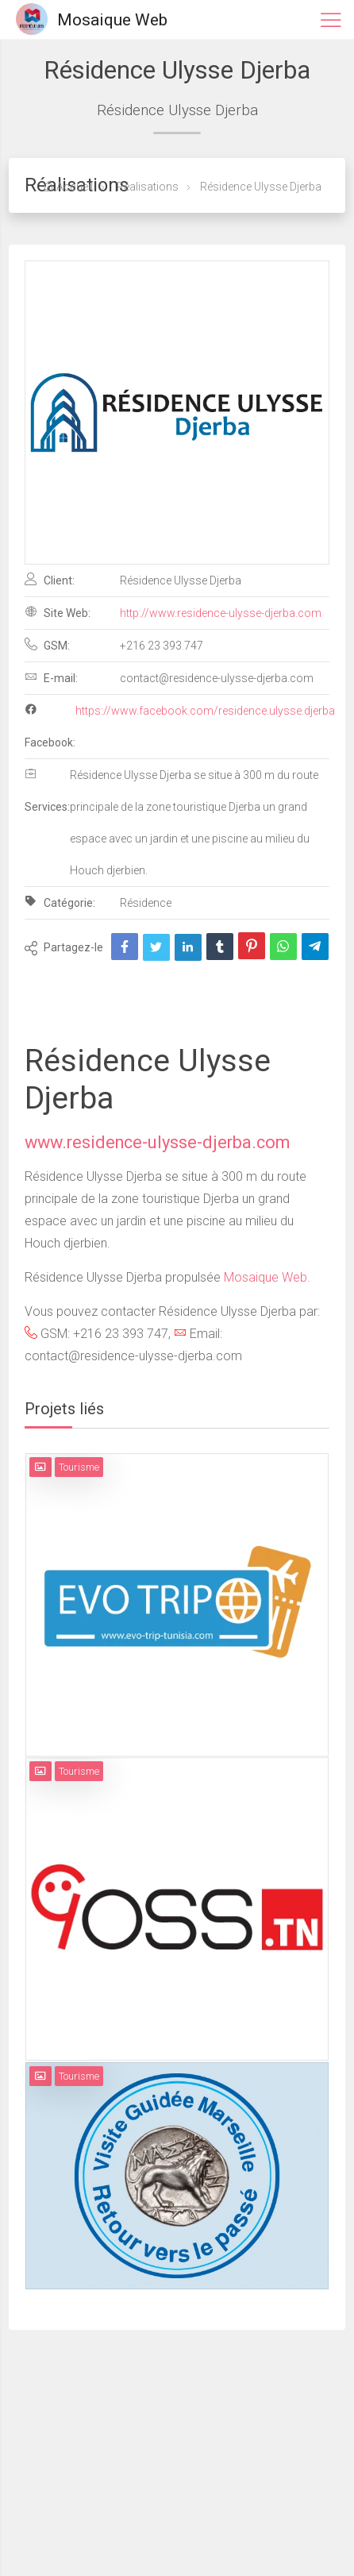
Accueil (68, 186)
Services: (47, 790)
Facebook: (50, 726)
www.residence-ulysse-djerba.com (157, 1142)
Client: (50, 580)
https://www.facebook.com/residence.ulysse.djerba (205, 710)
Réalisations (146, 186)
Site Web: (57, 612)
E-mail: (51, 677)
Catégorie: (60, 902)
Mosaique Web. (267, 1277)
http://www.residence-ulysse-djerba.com (220, 613)
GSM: (47, 645)
